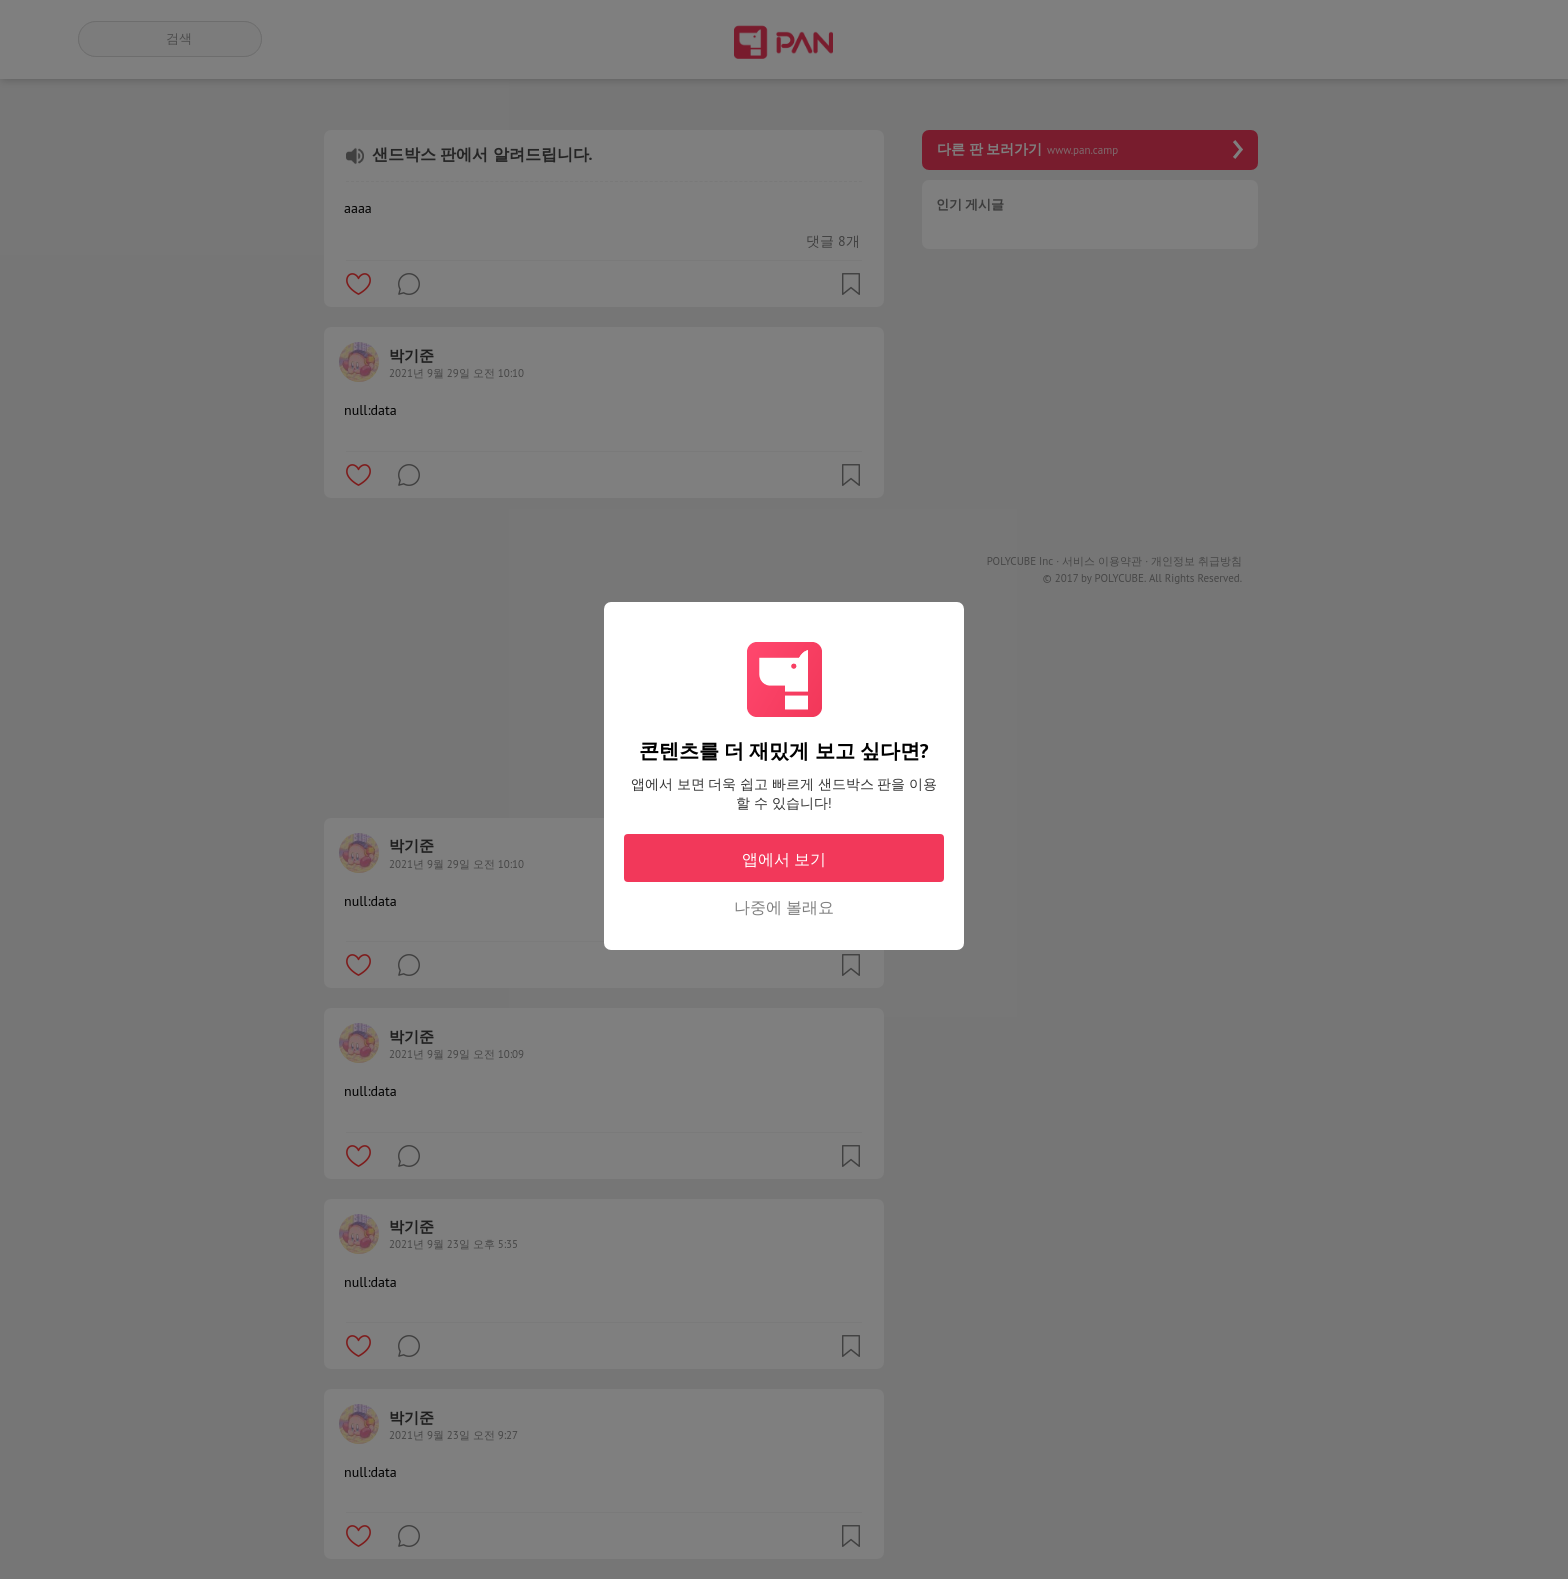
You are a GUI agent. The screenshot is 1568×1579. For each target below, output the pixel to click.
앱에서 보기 (784, 859)
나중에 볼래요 (784, 907)
